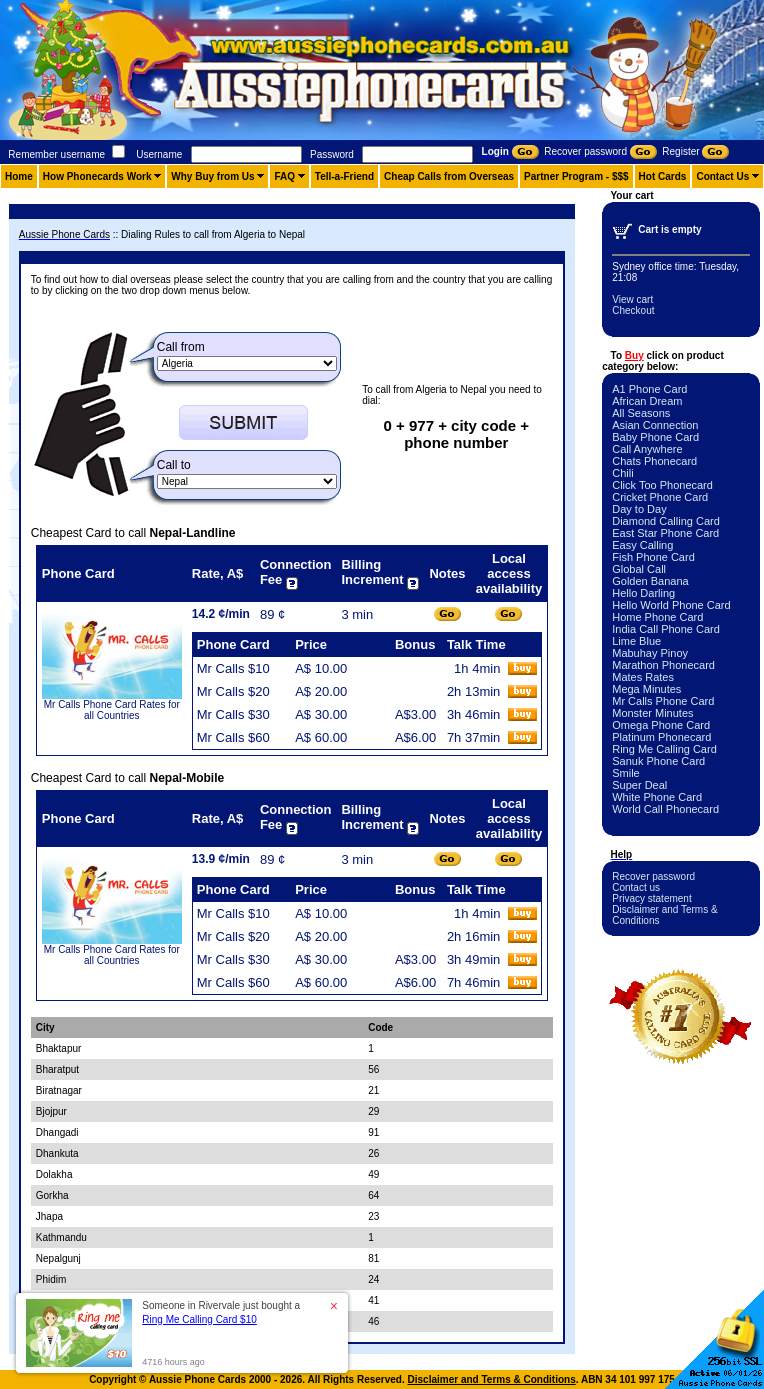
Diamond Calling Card (666, 521)
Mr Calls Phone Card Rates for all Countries (112, 710)
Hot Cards (663, 176)
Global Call (639, 569)
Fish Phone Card (653, 557)
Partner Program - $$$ (576, 176)
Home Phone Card (657, 617)
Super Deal (639, 785)
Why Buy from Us (212, 176)
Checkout (633, 310)
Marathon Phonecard (663, 665)
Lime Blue (636, 641)
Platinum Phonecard (661, 737)
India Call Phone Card (666, 629)
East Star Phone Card (665, 533)
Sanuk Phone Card (658, 761)
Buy (634, 355)
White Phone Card (657, 797)
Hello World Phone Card (671, 605)
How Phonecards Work (97, 176)
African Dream (647, 401)
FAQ (284, 176)
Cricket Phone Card (660, 497)
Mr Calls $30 (233, 714)
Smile (626, 773)
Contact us (636, 887)
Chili (622, 473)
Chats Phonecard (654, 461)
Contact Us (722, 176)
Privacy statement (651, 898)
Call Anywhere (647, 449)
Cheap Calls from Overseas (449, 176)
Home (19, 176)
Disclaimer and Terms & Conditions (492, 1379)
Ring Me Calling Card (664, 749)
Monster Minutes (652, 713)
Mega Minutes (646, 689)
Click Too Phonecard (662, 485)
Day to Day (639, 509)
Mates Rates (643, 677)
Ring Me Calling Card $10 (199, 1319)
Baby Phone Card (655, 437)
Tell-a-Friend (344, 176)
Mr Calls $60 (233, 737)
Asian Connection (655, 425)
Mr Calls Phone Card (663, 701)
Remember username (56, 154)
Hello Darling (643, 593)
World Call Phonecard (665, 809)
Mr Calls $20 (233, 691)
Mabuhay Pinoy (650, 653)
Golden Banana (650, 581)
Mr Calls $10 (233, 668)
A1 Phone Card (649, 389)
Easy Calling (642, 545)
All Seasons (641, 413)
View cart (632, 299)
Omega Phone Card (661, 725)
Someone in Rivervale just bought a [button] (221, 1312)
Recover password (653, 876)
